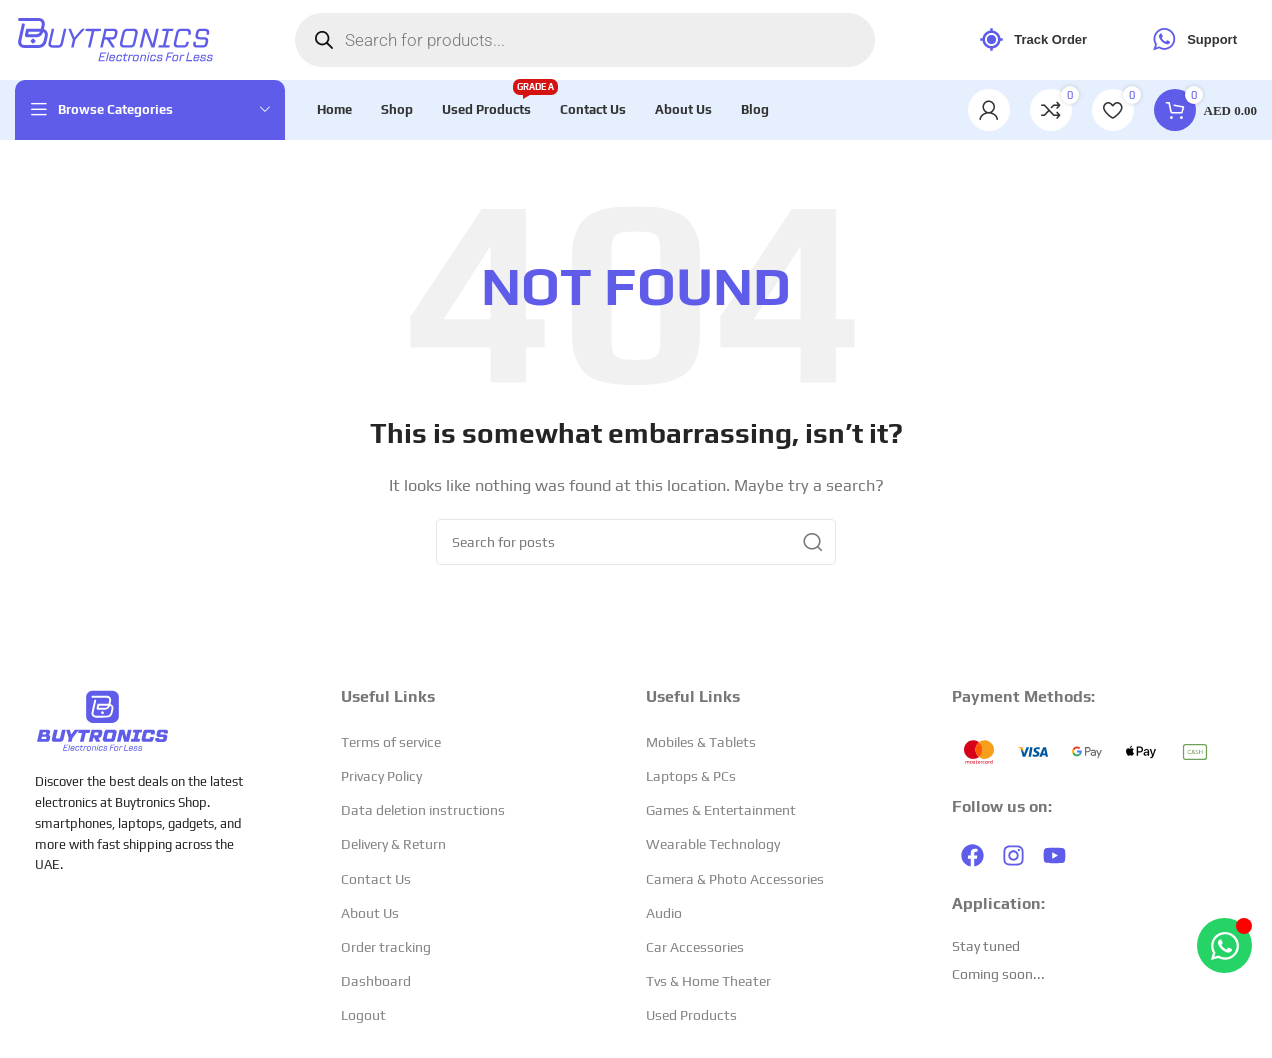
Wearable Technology (713, 845)
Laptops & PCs (691, 776)
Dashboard (376, 981)
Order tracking (386, 947)
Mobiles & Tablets (701, 742)
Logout (363, 1016)
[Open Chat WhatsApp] (1224, 945)
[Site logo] (115, 38)
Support (1192, 40)
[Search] (636, 542)
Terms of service (391, 742)
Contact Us (376, 879)
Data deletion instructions (423, 810)
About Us (370, 913)
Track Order (1030, 40)
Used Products (691, 1016)
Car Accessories (695, 947)
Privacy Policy (381, 776)
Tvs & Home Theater (708, 981)
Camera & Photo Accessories (735, 879)
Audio (664, 913)
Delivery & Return (393, 845)
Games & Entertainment (721, 810)
